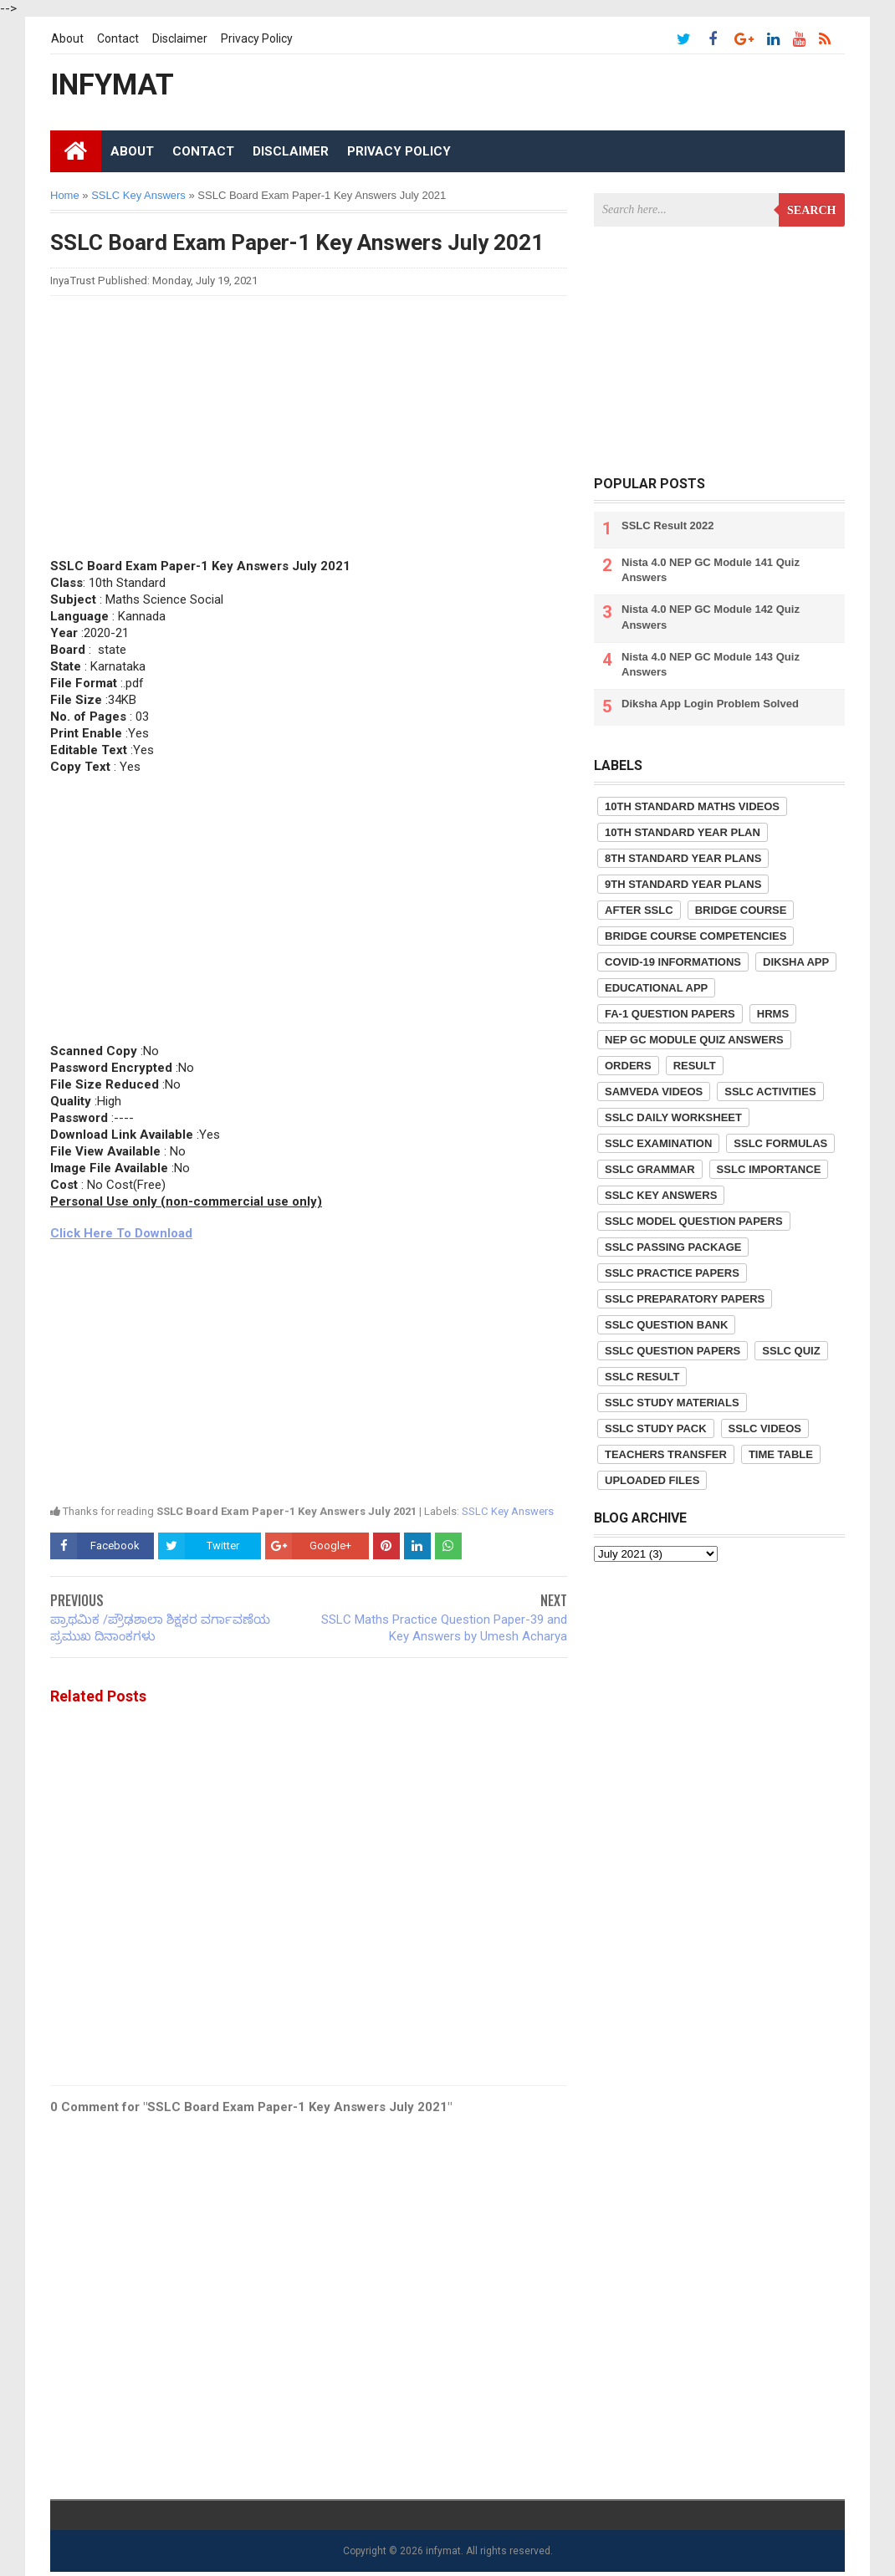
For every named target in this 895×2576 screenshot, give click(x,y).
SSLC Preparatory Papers (685, 1299)
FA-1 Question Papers (670, 1013)
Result (694, 1065)
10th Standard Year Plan (682, 832)
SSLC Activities (770, 1091)
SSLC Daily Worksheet (673, 1117)
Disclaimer (179, 38)
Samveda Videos (654, 1091)
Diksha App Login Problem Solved (710, 703)
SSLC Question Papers (672, 1350)
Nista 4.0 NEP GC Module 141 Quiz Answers (710, 570)
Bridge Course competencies (695, 936)
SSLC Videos (765, 1428)
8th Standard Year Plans (683, 858)
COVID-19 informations (673, 962)
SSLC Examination (658, 1143)
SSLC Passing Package (673, 1247)
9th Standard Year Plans (683, 884)
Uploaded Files (652, 1480)
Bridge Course (741, 910)
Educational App (656, 988)
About (67, 38)
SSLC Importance (769, 1169)
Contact (118, 38)
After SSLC (639, 910)
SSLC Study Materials (672, 1402)
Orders (628, 1065)
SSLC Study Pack (656, 1428)
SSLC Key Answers (508, 1511)
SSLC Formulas (780, 1143)
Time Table (781, 1454)
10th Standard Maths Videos (692, 806)
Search (811, 210)
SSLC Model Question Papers (694, 1221)
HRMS (773, 1013)
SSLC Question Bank (666, 1325)
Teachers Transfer (666, 1454)
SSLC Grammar (650, 1169)
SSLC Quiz (791, 1350)
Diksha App (796, 962)
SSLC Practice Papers (672, 1273)
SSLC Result (642, 1376)
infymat (443, 2551)
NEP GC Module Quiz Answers (694, 1039)
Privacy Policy (257, 38)
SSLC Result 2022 (667, 525)
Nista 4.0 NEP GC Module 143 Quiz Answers (710, 664)
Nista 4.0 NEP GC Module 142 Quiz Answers (710, 616)
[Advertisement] (308, 426)
